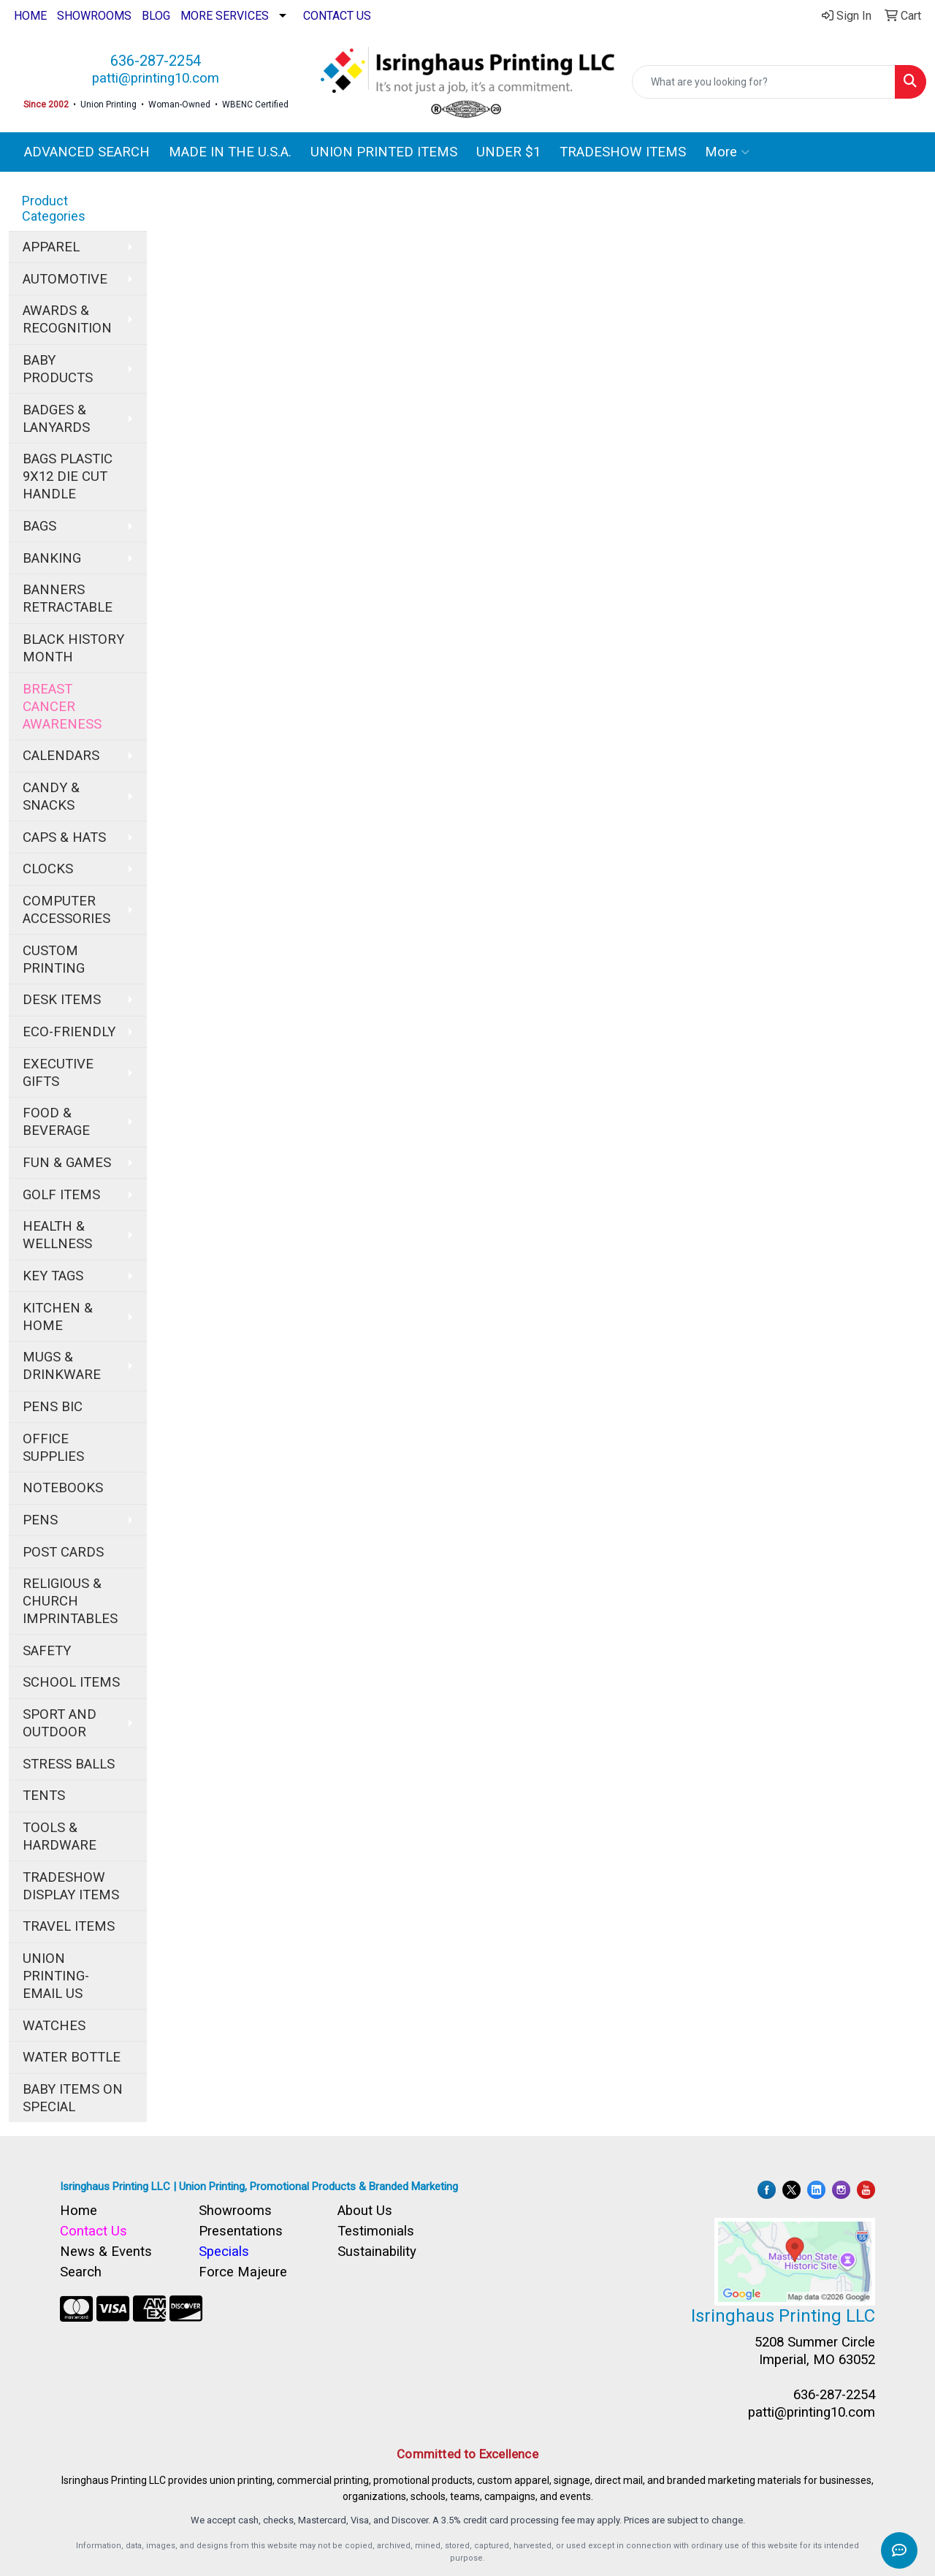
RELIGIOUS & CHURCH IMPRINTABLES (70, 1601)
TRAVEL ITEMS (69, 1926)
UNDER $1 (508, 152)
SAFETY (47, 1651)
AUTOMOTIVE (65, 279)
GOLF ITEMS (61, 1195)
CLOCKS (48, 869)
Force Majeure (243, 2272)
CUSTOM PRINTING (54, 959)
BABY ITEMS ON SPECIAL (73, 2098)
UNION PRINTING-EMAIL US (56, 1976)
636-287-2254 (155, 60)
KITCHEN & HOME (58, 1317)
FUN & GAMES (67, 1163)
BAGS (39, 526)
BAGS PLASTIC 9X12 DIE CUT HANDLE (67, 476)
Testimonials (375, 2231)
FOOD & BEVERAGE (56, 1122)
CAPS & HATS (64, 837)
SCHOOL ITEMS (71, 1682)
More (727, 152)
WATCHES (54, 2026)
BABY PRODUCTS (58, 369)
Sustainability (376, 2251)
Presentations (241, 2231)
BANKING (52, 558)
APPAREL (51, 247)
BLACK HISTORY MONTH (73, 648)
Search (81, 2272)
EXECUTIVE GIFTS (58, 1073)
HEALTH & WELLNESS (57, 1235)
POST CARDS (63, 1552)
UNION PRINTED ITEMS (383, 152)
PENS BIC (53, 1407)
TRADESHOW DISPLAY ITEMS (71, 1886)
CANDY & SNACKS (51, 796)
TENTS (44, 1795)
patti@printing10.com (155, 78)
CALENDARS (61, 756)
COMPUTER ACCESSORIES (66, 910)
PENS (40, 1520)
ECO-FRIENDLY (69, 1032)
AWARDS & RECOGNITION (67, 319)
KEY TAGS (53, 1276)
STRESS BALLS (69, 1764)
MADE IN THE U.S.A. (230, 152)
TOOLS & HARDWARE (59, 1836)
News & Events (106, 2251)
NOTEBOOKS (63, 1488)
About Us (364, 2211)
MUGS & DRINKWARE (62, 1366)
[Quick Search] (764, 82)
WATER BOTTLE (72, 2057)
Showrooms (235, 2211)
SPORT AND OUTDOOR (59, 1723)
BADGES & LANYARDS (56, 419)
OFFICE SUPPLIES (53, 1447)
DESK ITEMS (62, 1000)
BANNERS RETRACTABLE (67, 598)
